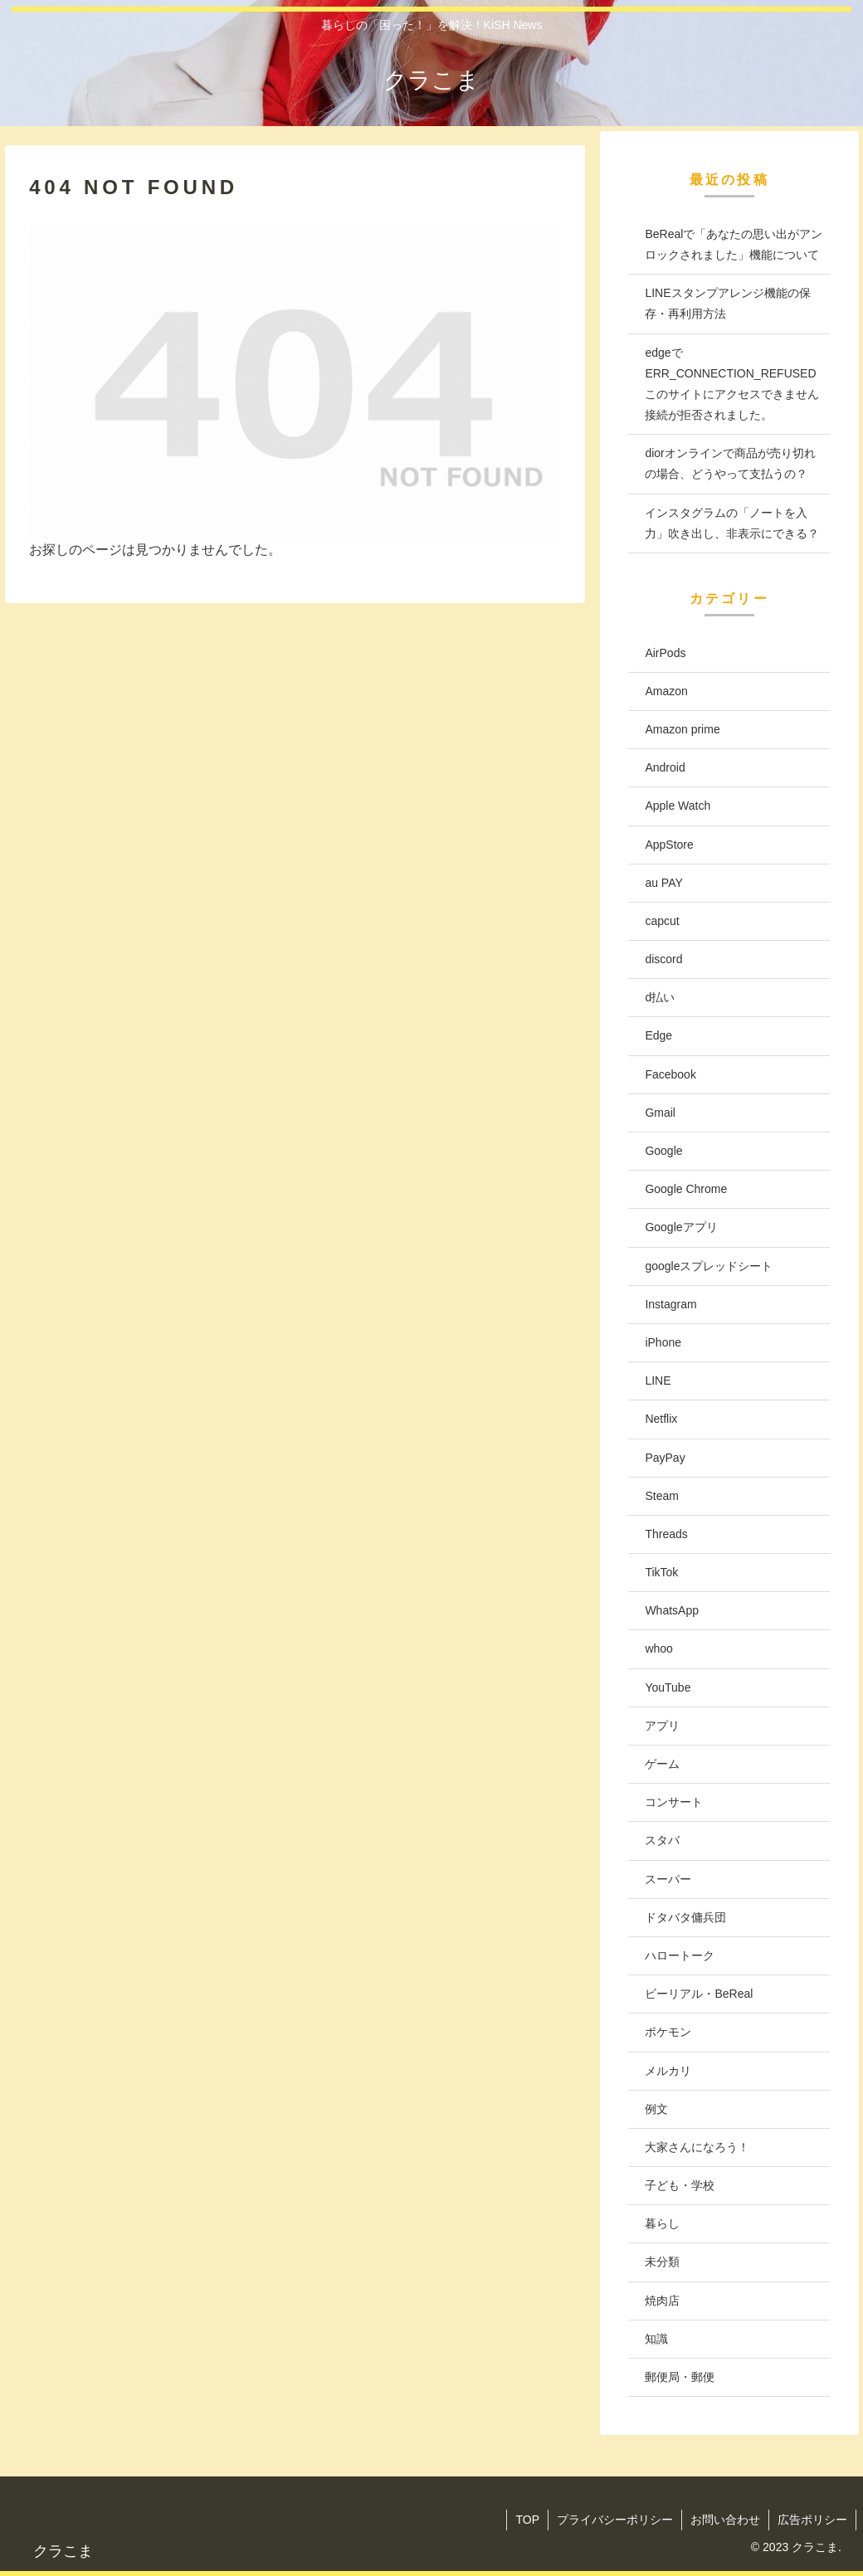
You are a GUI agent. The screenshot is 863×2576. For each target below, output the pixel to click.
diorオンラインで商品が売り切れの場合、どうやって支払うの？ (730, 463)
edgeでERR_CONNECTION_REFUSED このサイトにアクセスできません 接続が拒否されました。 (732, 384)
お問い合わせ (725, 2519)
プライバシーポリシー (615, 2519)
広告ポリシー (812, 2519)
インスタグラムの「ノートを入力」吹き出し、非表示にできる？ (732, 523)
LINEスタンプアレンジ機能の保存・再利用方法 (727, 303)
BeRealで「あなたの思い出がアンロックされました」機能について (733, 244)
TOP (527, 2519)
